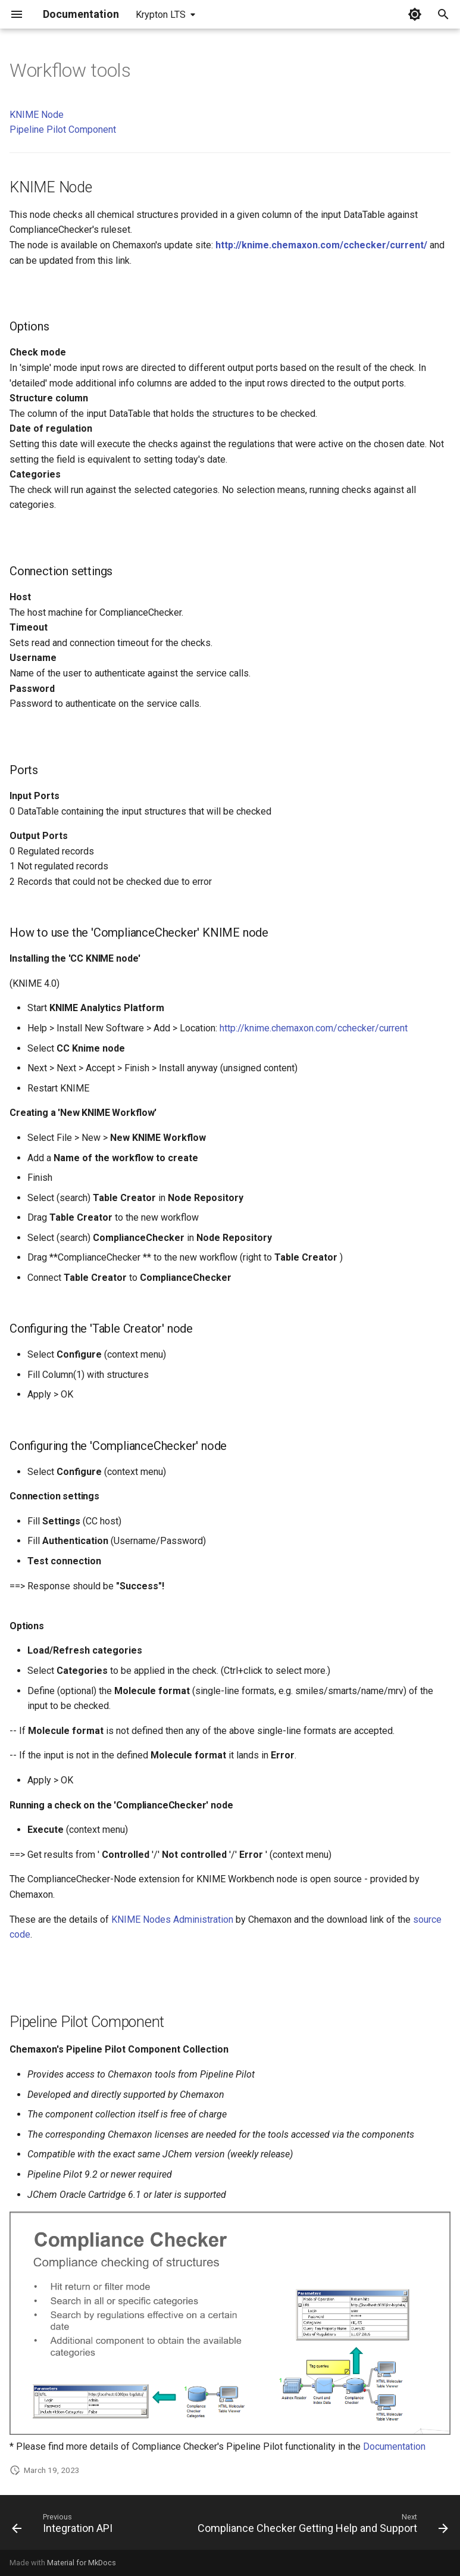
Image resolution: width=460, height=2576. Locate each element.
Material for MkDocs (81, 2562)
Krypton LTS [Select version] (161, 14)
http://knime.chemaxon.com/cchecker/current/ (321, 245)
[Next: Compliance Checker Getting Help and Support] (321, 2526)
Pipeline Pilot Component (63, 129)
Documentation (394, 2446)
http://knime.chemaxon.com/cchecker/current (314, 1028)
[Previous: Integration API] (63, 2526)
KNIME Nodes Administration (172, 1919)
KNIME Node (37, 114)
